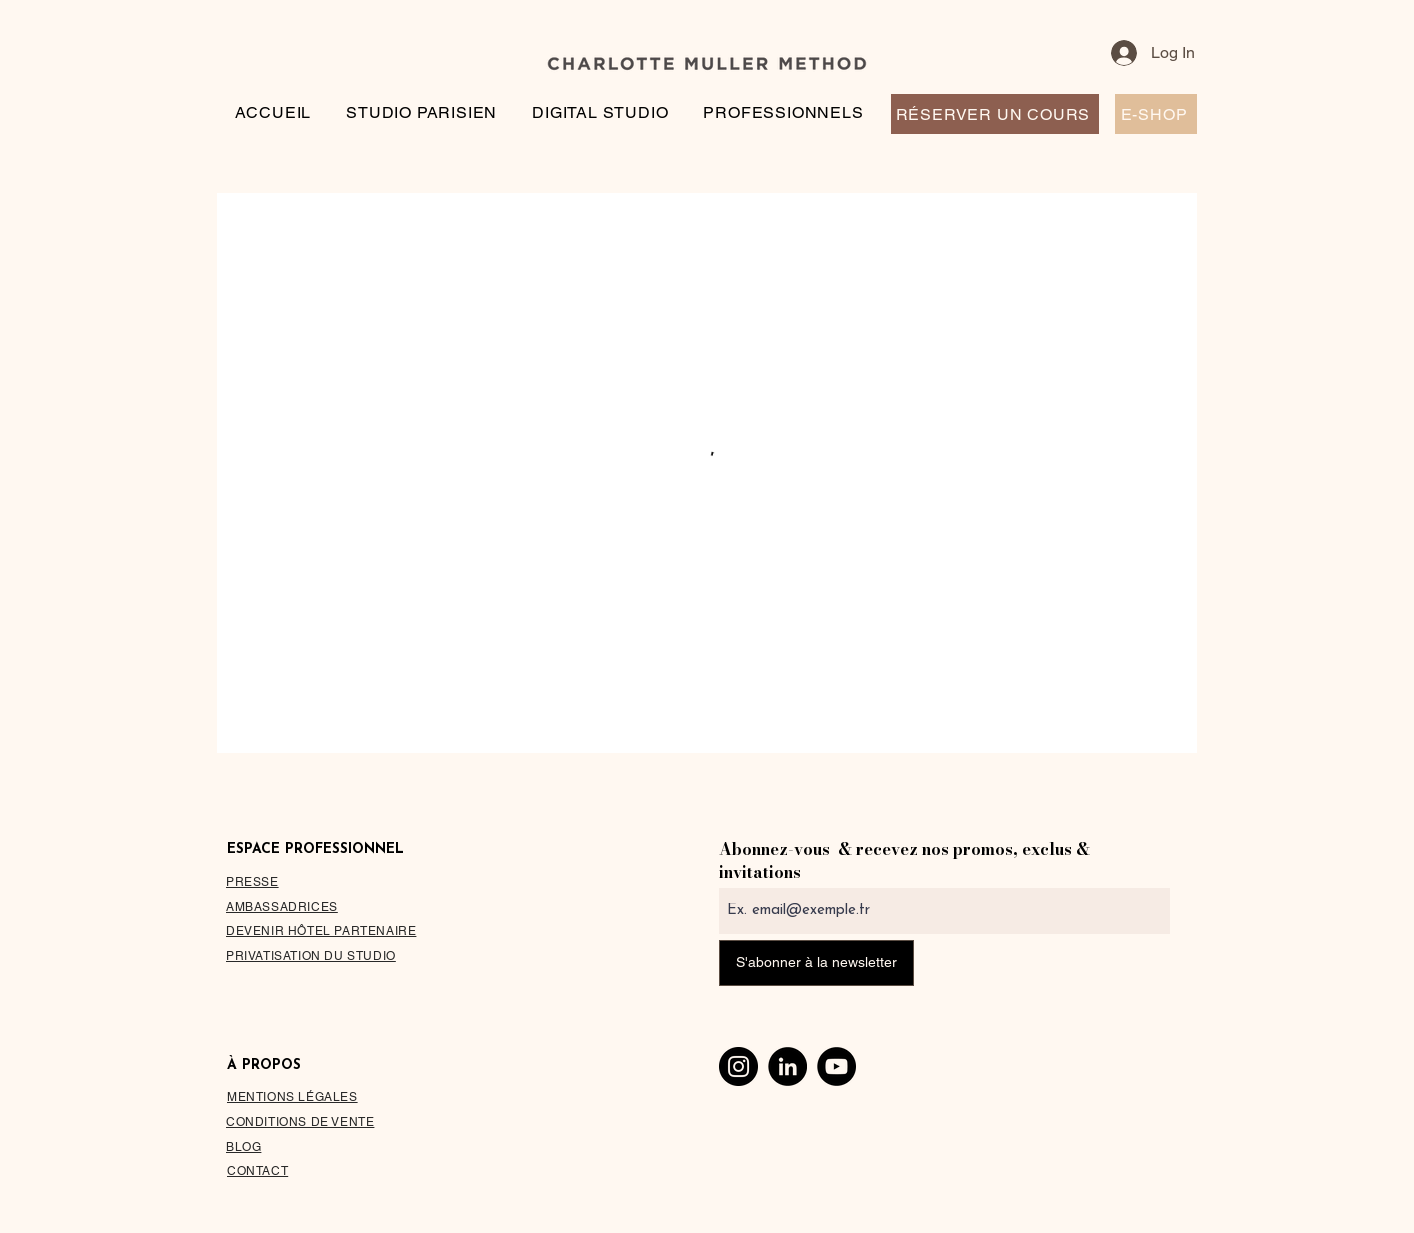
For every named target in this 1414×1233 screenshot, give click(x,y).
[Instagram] (738, 1066)
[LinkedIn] (787, 1066)
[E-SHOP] (1156, 114)
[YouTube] (836, 1066)
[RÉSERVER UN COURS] (995, 114)
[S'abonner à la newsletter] (816, 963)
